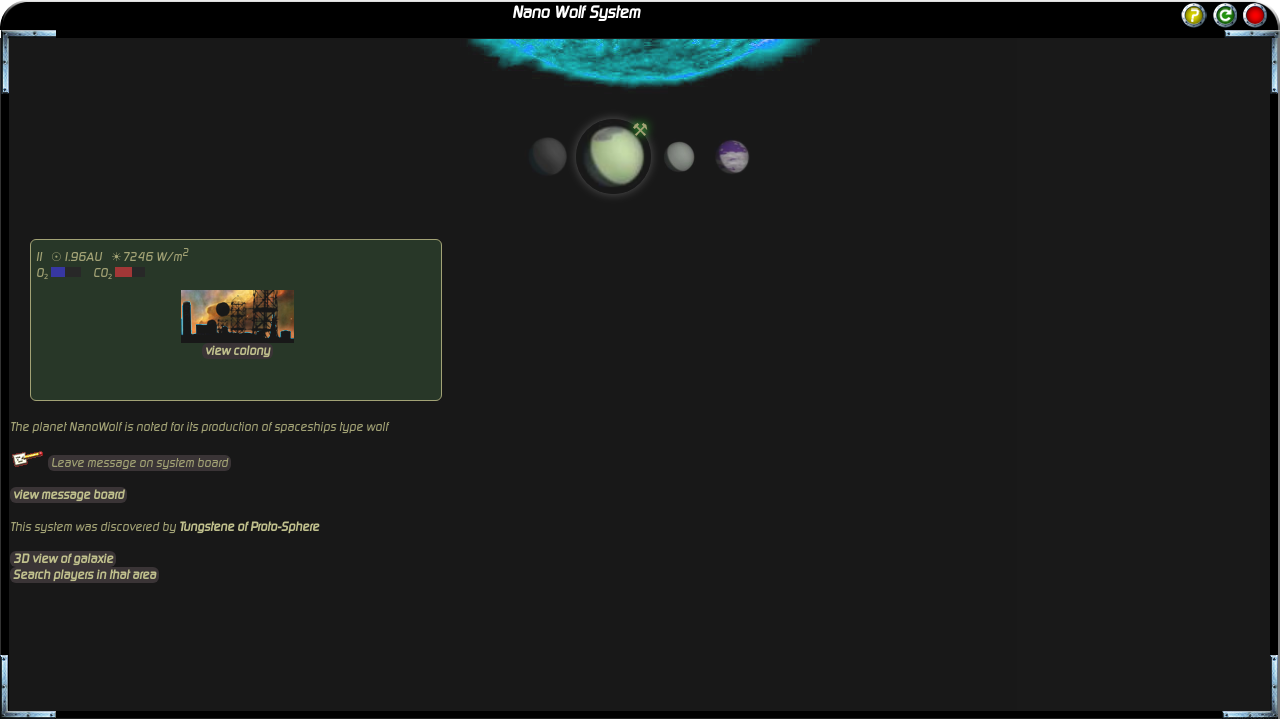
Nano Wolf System (576, 13)
